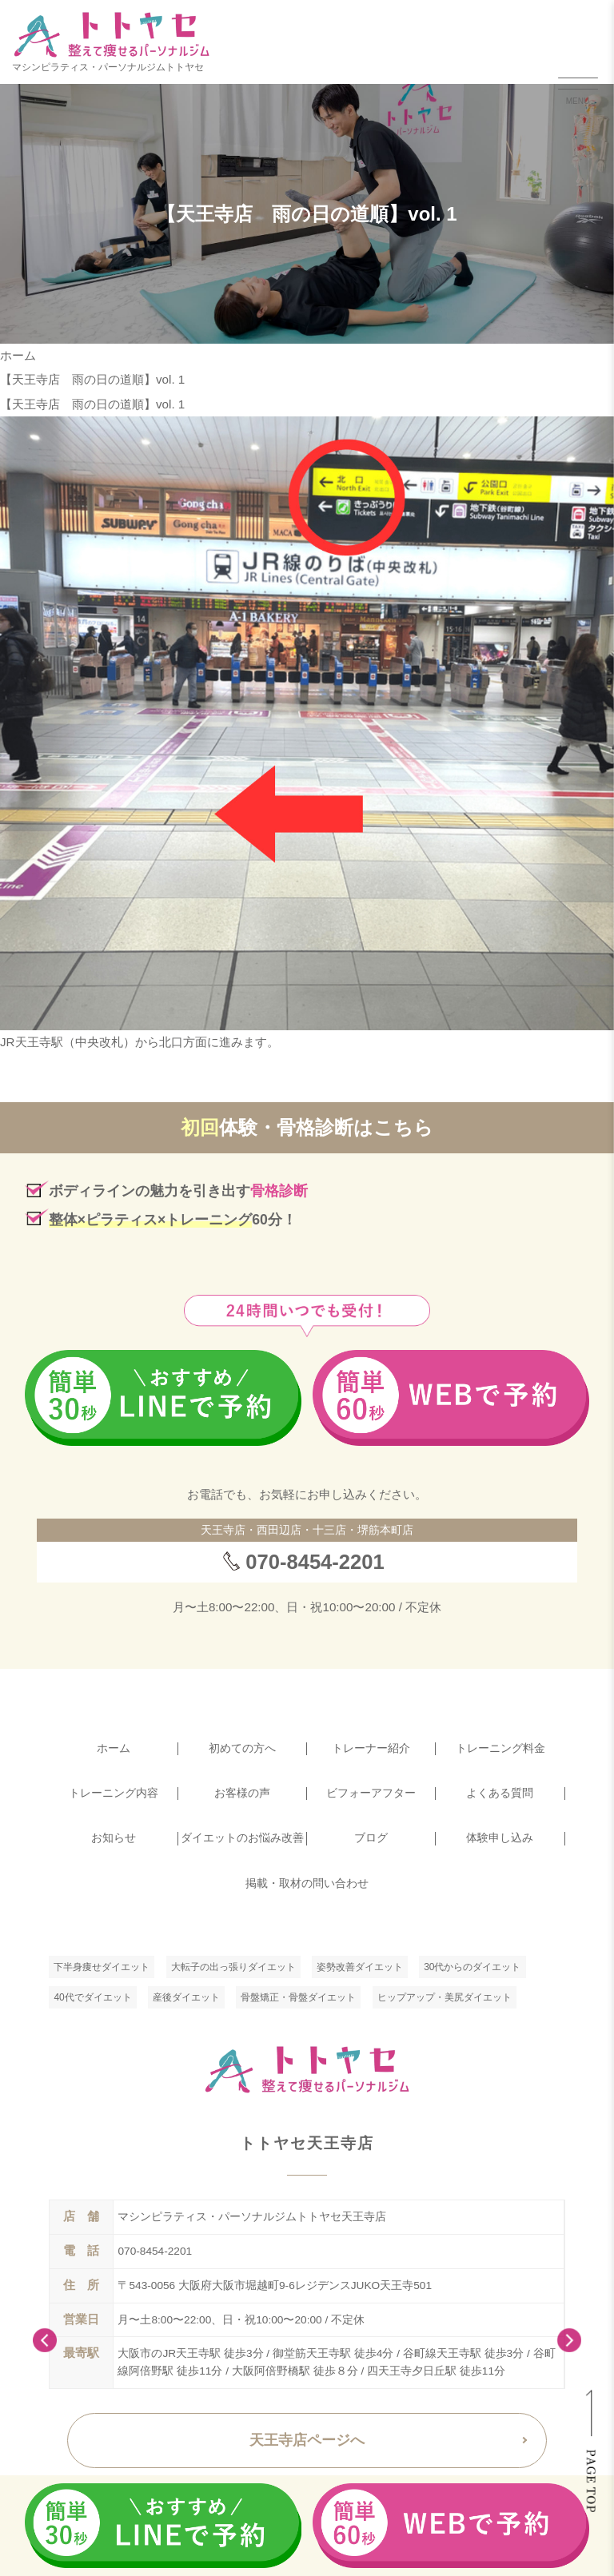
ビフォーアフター (371, 1793)
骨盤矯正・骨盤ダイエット (298, 1997)
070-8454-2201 (315, 1562)
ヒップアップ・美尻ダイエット (444, 1997)
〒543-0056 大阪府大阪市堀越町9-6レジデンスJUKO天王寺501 (275, 2285)
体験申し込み (499, 1838)
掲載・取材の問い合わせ (307, 1883)
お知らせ (113, 1838)
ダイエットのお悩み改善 (242, 1838)
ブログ (371, 1838)
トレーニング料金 (500, 1748)
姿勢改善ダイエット (360, 1967)
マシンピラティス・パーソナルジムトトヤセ (108, 67)
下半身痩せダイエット (102, 1967)
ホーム (18, 355)
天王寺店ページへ (307, 2440)
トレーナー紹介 (371, 1748)
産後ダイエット (186, 1997)
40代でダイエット (92, 1997)
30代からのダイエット (472, 1967)
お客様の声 (242, 1793)
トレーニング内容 (113, 1793)
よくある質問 (499, 1793)
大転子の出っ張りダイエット (233, 1967)
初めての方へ (242, 1748)
